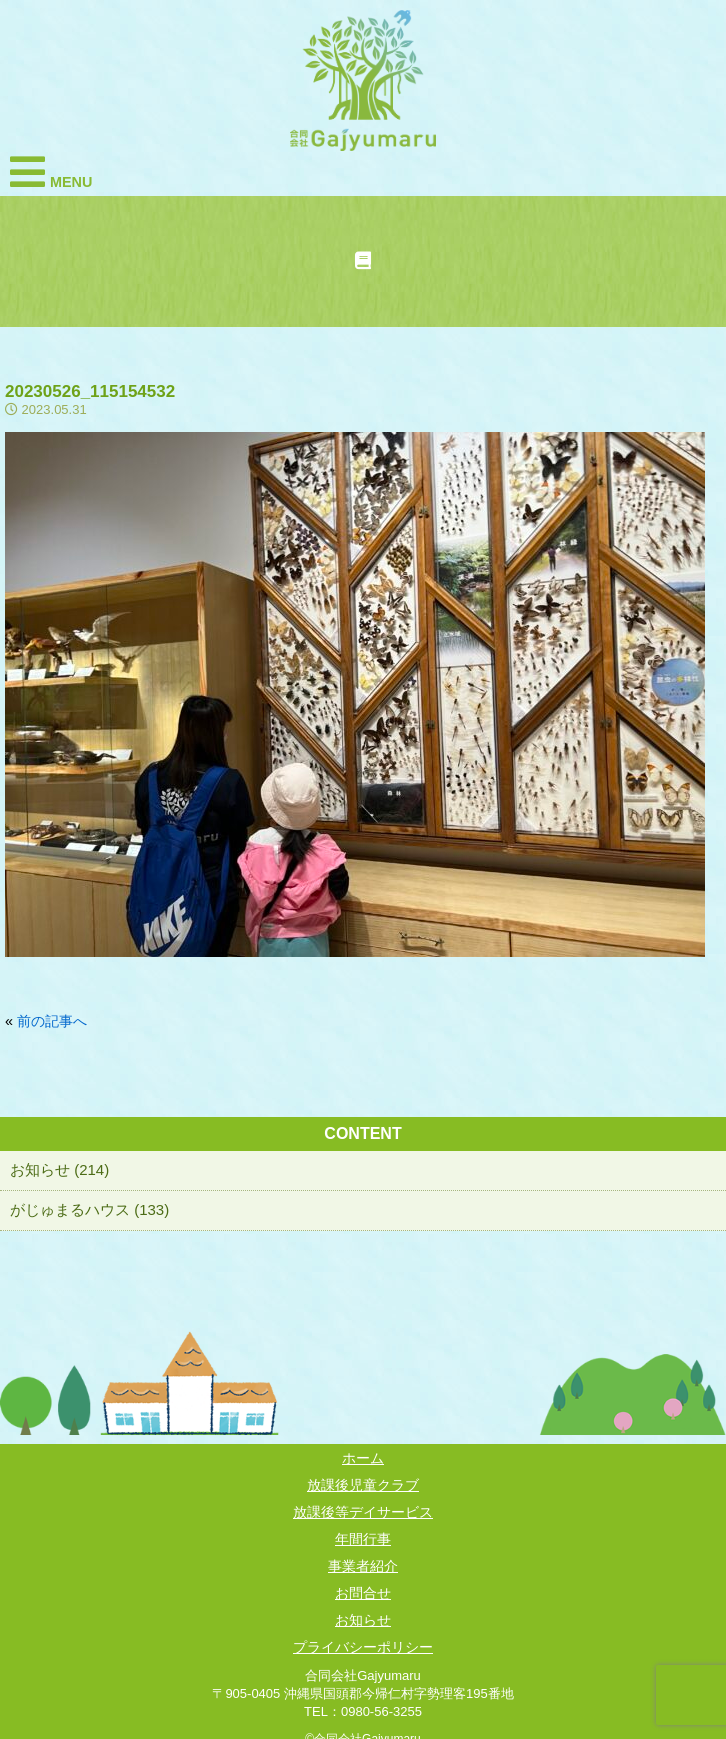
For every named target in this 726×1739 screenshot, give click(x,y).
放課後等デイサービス (363, 1512)
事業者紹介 (363, 1566)
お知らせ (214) (59, 1169)
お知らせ (363, 1620)
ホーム (363, 1458)
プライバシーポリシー (363, 1647)
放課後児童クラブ (363, 1485)
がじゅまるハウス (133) (89, 1209)
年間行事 (363, 1539)
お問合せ (363, 1593)
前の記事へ (52, 1021)
